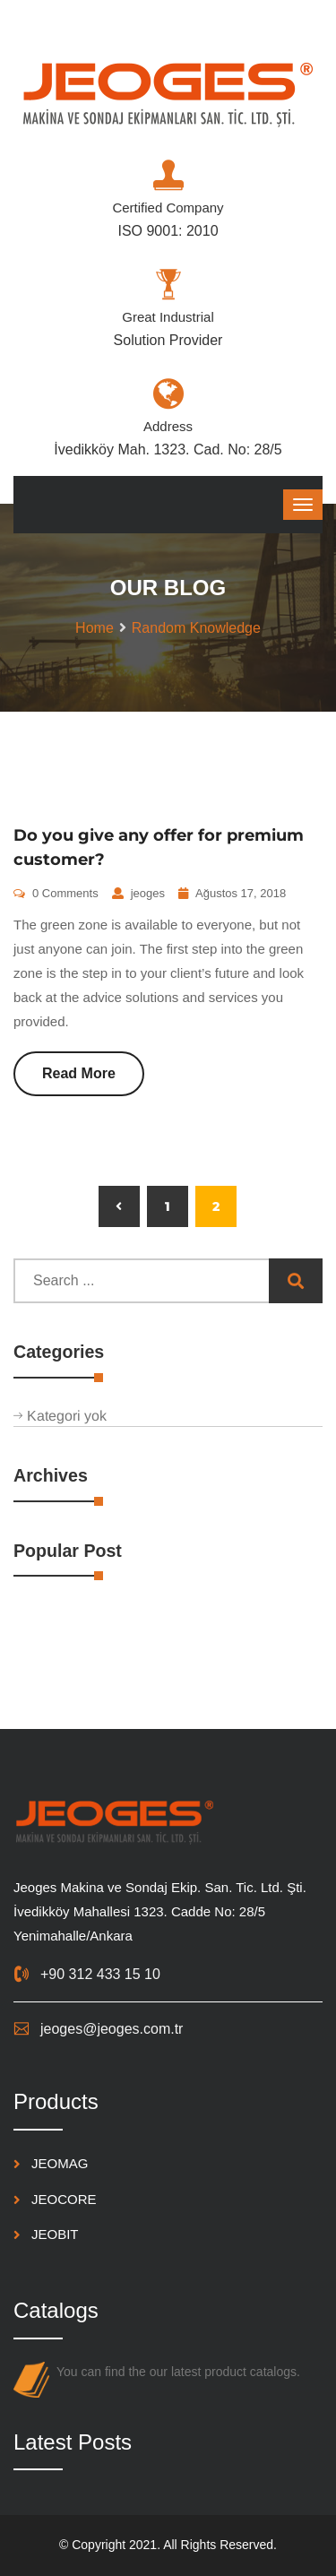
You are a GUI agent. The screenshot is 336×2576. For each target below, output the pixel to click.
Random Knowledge (196, 627)
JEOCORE (64, 2199)
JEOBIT (55, 2234)
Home (94, 627)
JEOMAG (59, 2163)
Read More (79, 1073)
